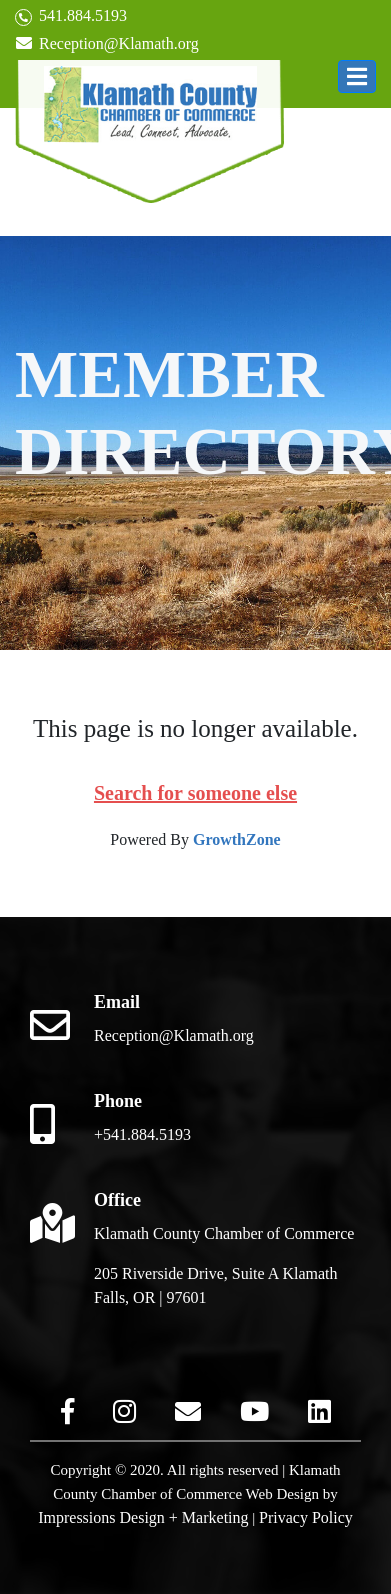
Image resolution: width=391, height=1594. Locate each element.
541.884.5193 (71, 16)
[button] (357, 76)
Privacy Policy (306, 1517)
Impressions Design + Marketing (143, 1517)
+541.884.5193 (142, 1134)
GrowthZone (237, 839)
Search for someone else (195, 793)
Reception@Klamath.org (107, 43)
